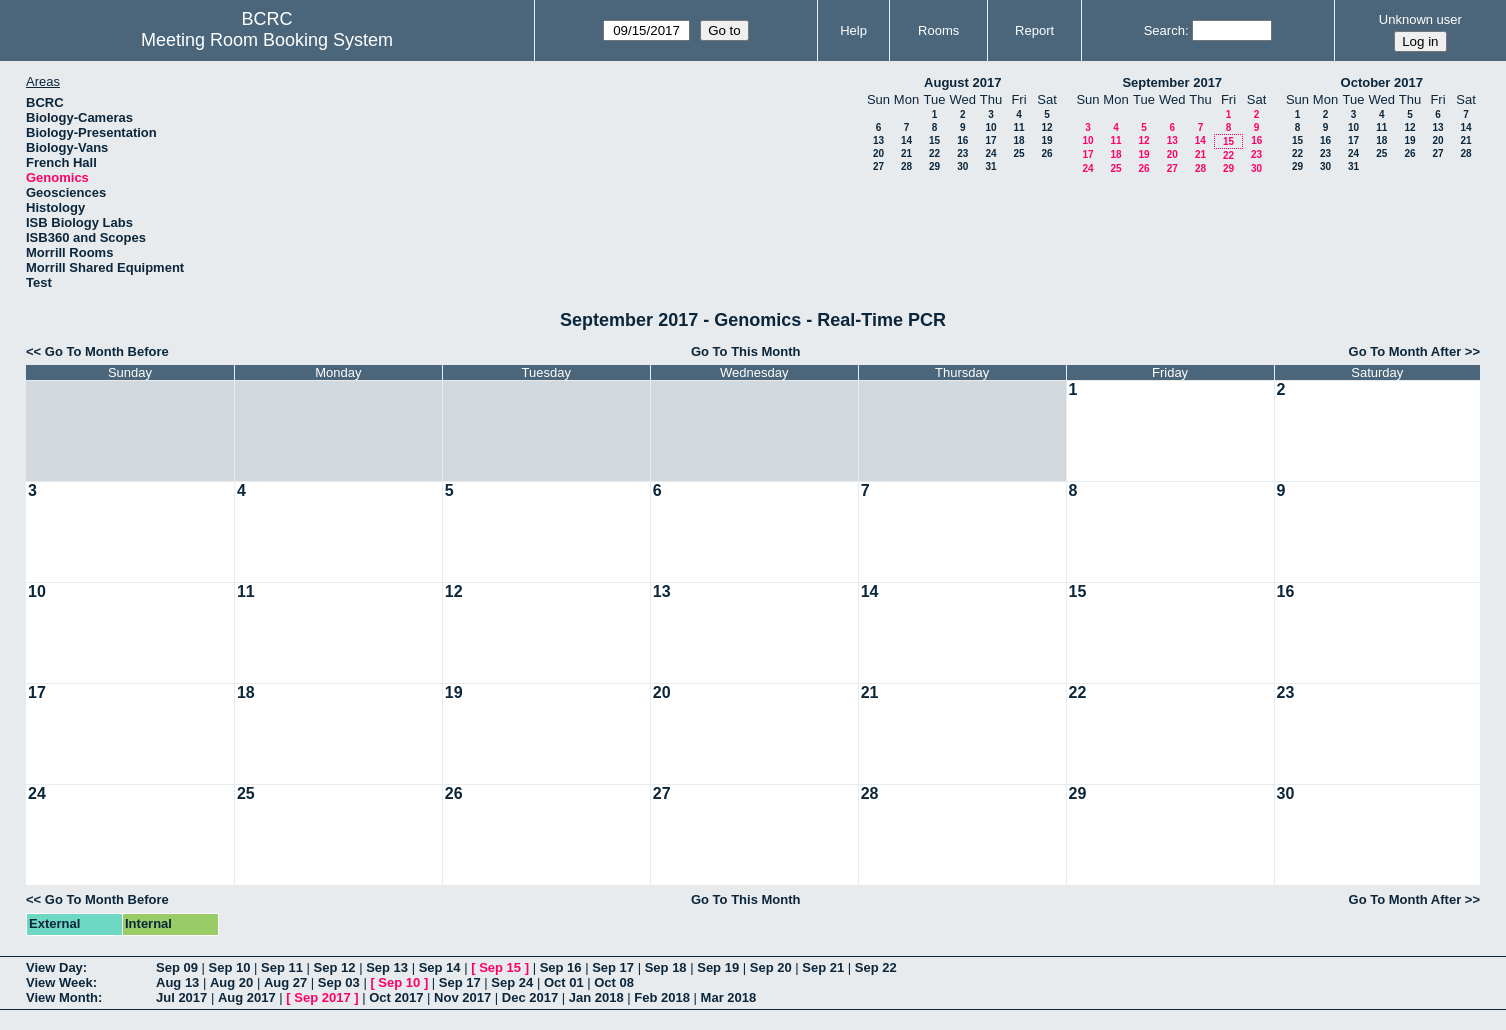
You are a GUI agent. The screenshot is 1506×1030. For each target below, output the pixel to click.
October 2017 (1382, 82)
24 (990, 153)
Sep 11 (282, 967)
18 (1018, 140)
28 (906, 166)
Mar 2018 (729, 997)
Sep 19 (718, 967)
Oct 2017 (396, 997)
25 (1018, 153)
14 (906, 140)
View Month (62, 997)
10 (990, 127)
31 (990, 166)
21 (906, 153)
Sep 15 (500, 967)
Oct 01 (564, 982)
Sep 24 (512, 982)
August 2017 (962, 82)
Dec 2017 (530, 997)
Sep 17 (613, 967)
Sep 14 (440, 967)
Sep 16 (561, 967)
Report (1034, 30)
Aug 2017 (247, 997)
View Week (59, 982)
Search (1164, 30)
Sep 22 (876, 967)
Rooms (938, 30)
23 (962, 153)
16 (962, 140)
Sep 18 (666, 967)
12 (1046, 127)
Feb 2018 (662, 997)
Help (853, 30)
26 (1046, 153)
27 (878, 166)
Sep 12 (335, 967)
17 (990, 140)
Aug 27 (285, 982)
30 (962, 166)
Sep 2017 (322, 997)
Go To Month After (1405, 351)
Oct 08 (614, 982)
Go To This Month (746, 351)
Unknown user (1420, 19)
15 (934, 140)
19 (1046, 140)
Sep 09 (177, 967)
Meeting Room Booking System (267, 40)
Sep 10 (230, 967)
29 (934, 166)
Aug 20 (231, 982)
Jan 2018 (596, 997)
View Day (54, 967)
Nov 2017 (462, 997)
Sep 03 (339, 982)
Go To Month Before (107, 351)
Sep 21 (823, 967)
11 (1018, 127)
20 (878, 153)
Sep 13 (387, 967)
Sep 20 (771, 967)
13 (878, 140)
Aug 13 (177, 982)
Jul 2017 (181, 997)
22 (934, 153)
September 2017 (1172, 82)
